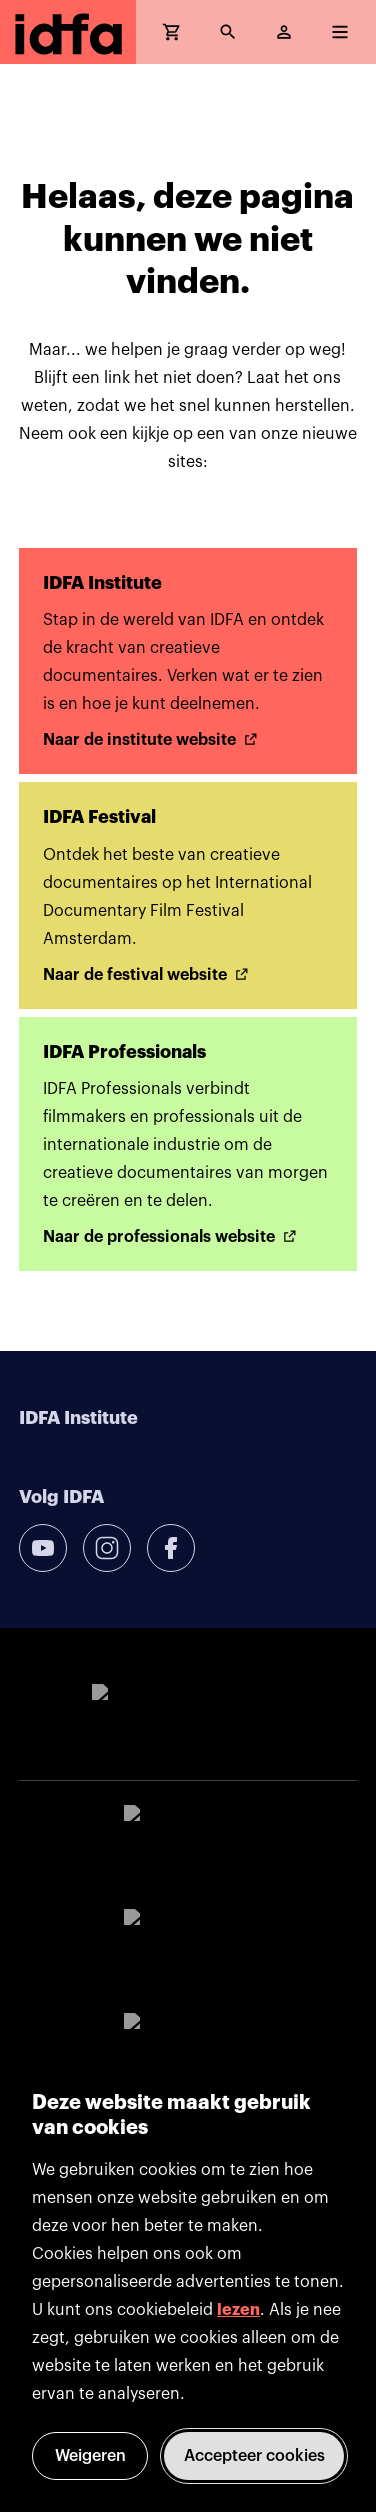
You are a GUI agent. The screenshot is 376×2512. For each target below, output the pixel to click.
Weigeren (90, 2456)
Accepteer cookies (254, 2456)
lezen (238, 2310)
